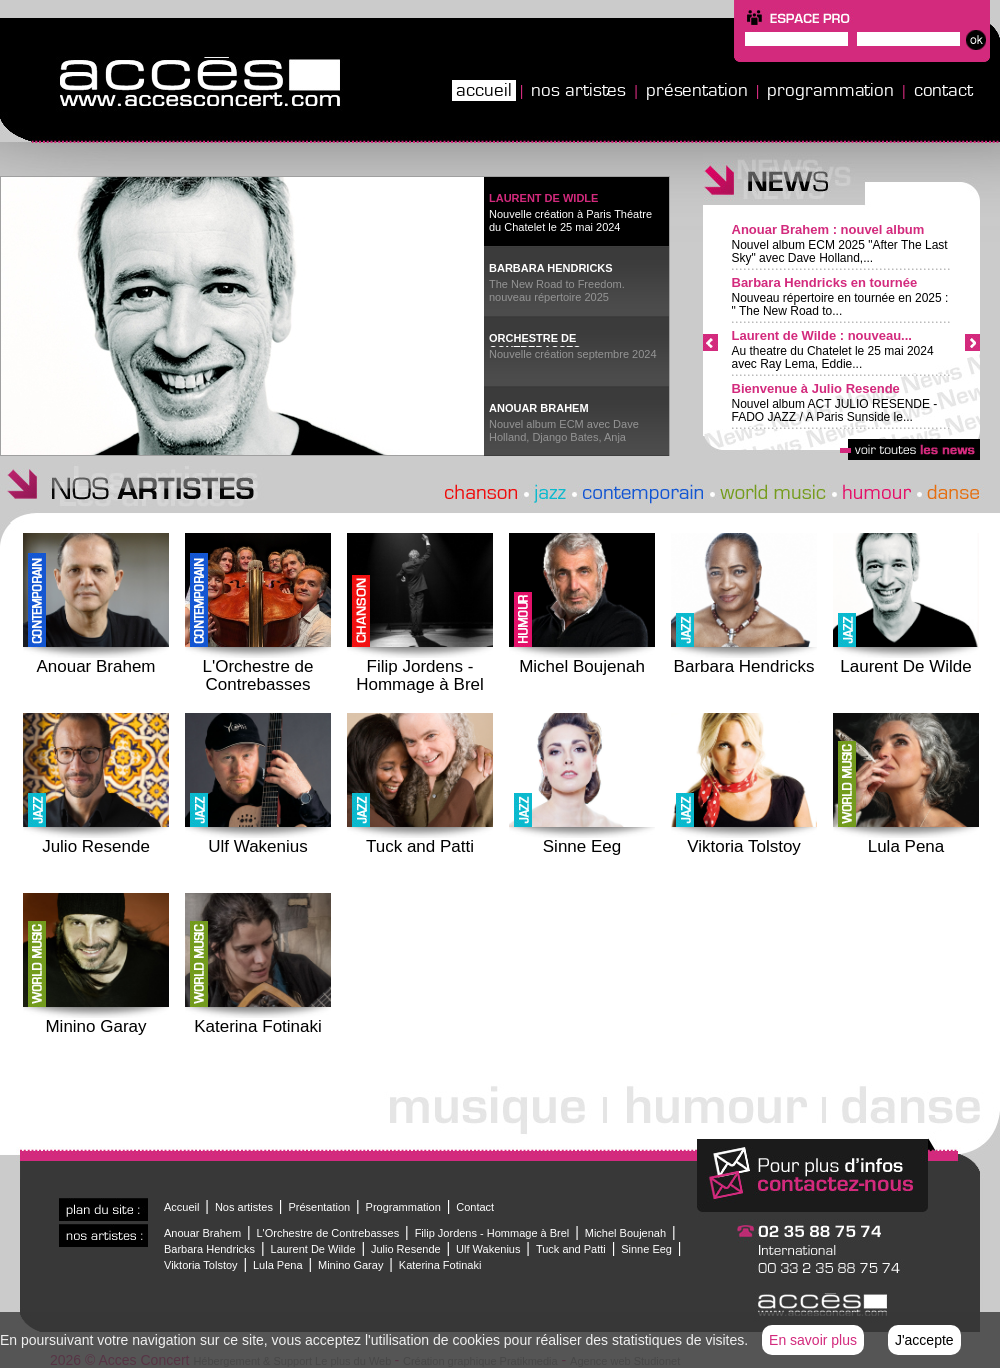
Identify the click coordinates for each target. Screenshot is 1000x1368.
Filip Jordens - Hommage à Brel (492, 1233)
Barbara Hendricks (209, 1249)
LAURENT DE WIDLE (543, 198)
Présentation (697, 90)
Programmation (830, 90)
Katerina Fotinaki (440, 1265)
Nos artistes (578, 90)
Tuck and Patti (571, 1249)
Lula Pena (278, 1265)
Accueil (483, 90)
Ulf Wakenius (488, 1249)
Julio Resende (406, 1249)
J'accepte (924, 1340)
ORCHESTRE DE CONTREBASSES (535, 339)
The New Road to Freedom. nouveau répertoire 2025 (557, 290)
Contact (943, 90)
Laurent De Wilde (313, 1249)
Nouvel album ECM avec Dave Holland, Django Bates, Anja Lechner (564, 432)
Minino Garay (350, 1265)
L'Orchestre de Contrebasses (327, 1233)
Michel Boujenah (625, 1233)
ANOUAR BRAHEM (539, 408)
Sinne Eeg (646, 1249)
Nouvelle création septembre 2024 (573, 354)
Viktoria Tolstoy (201, 1265)
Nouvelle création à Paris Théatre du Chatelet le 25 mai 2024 (570, 220)
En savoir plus (813, 1340)
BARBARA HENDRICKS (551, 268)
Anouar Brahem (202, 1233)
